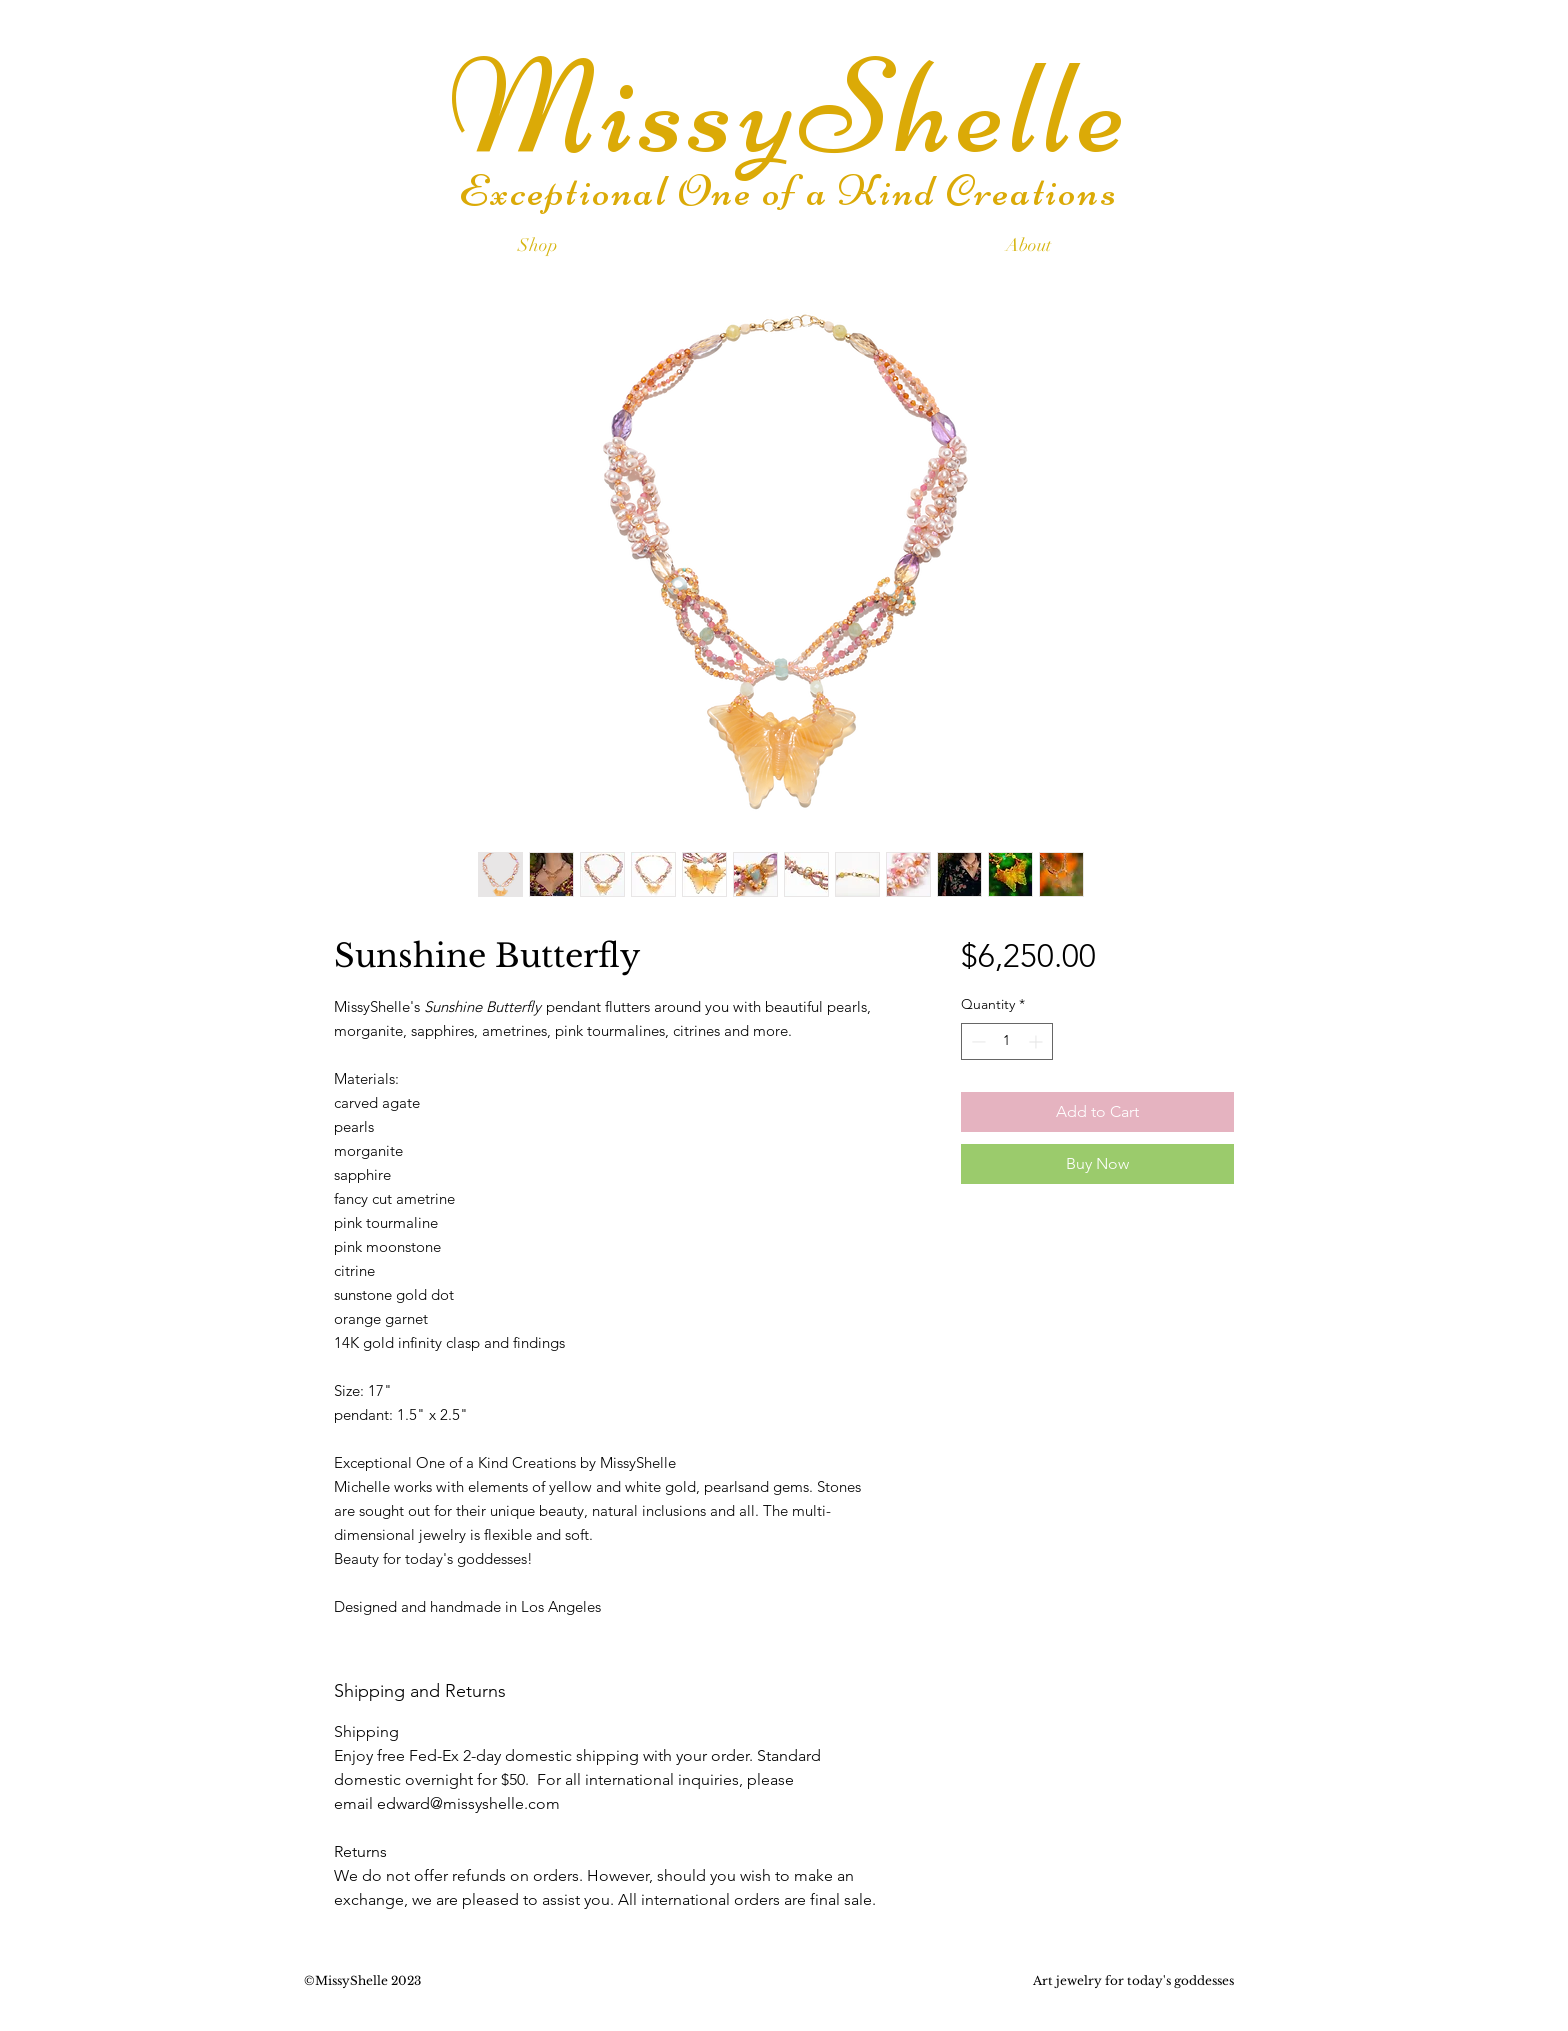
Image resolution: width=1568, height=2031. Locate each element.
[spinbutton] (1007, 1041)
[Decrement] (976, 1041)
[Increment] (1037, 1041)
